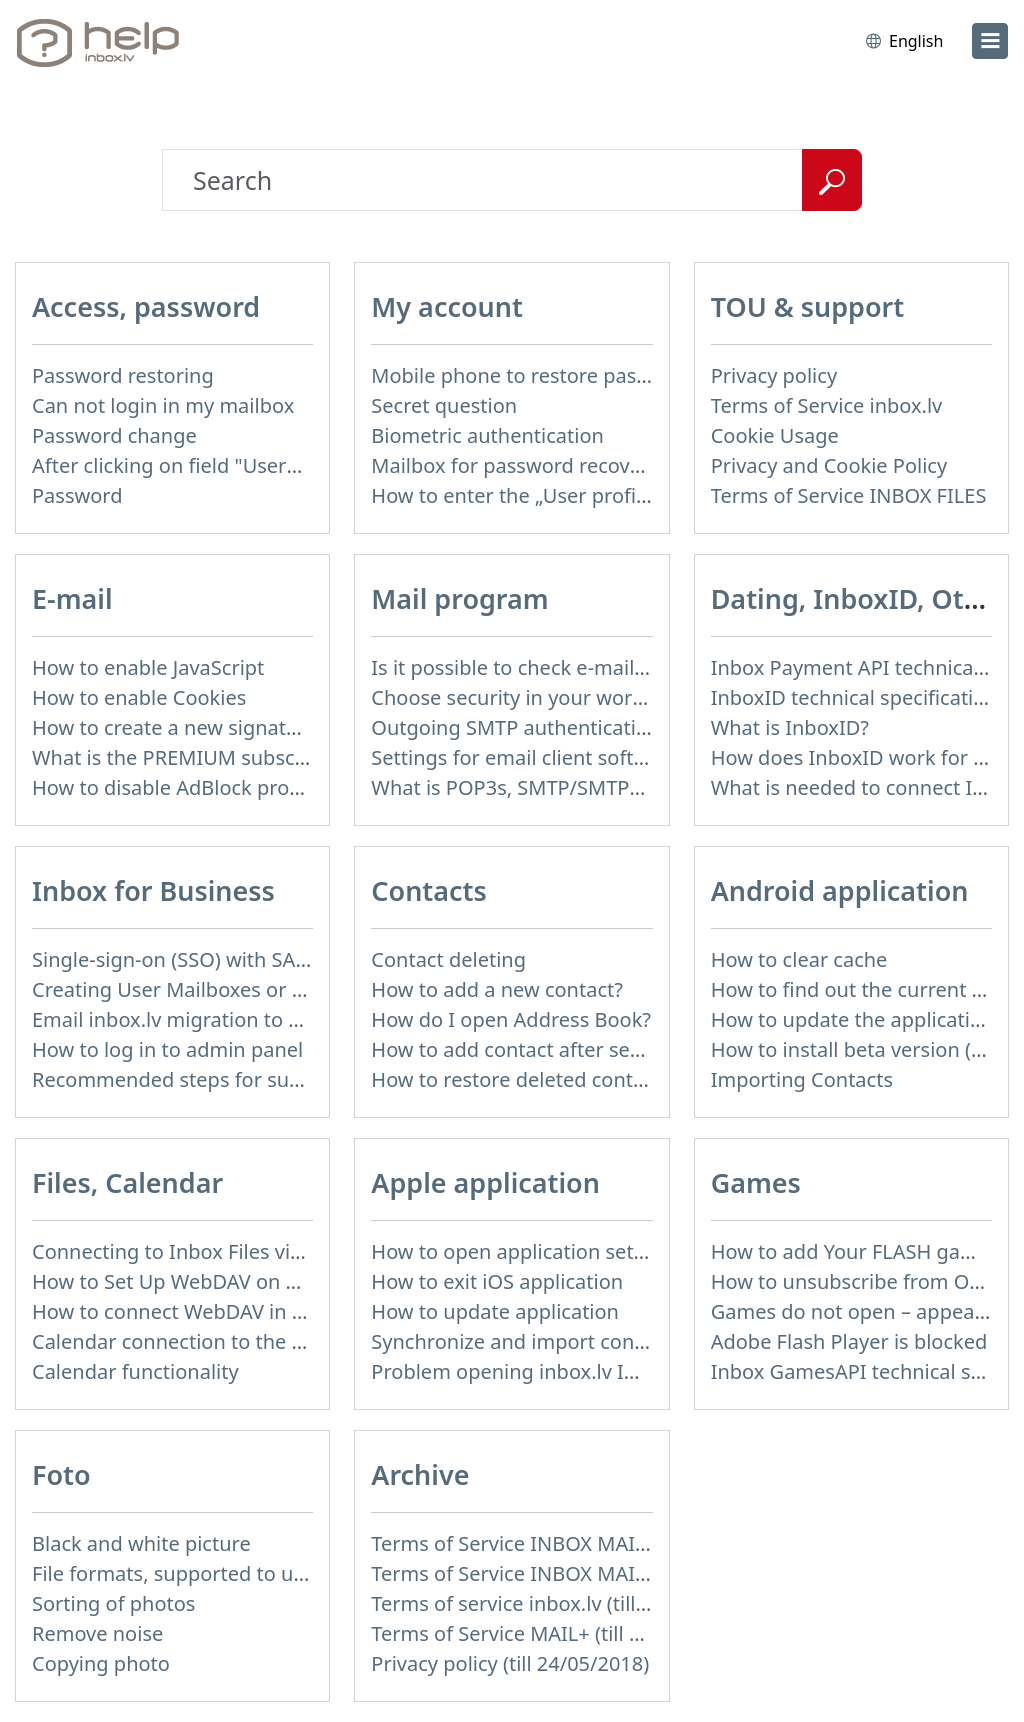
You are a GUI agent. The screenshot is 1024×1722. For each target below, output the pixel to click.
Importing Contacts (802, 1079)
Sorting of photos (113, 1603)
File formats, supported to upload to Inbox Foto (254, 1573)
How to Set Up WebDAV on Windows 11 (215, 1281)
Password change (114, 435)
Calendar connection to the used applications (244, 1341)
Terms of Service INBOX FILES (849, 495)
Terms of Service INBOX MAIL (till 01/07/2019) (584, 1573)
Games (756, 1182)
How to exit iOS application (497, 1281)
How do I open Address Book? (511, 1019)
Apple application (485, 1182)
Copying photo (101, 1663)
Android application (840, 890)
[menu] (990, 41)
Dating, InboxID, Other (860, 598)
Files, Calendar (127, 1182)
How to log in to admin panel (167, 1049)
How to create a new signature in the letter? (236, 727)
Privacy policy (774, 375)
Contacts (428, 890)
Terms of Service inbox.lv (827, 405)
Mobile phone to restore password (532, 375)
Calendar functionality (135, 1371)
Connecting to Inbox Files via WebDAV (209, 1251)
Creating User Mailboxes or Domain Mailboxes (249, 989)
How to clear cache (799, 959)
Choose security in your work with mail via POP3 (596, 697)
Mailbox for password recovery (515, 465)
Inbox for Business (153, 890)
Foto (61, 1474)
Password (77, 495)
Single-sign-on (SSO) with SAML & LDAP (215, 959)
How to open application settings (525, 1251)
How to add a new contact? (497, 989)
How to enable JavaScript (148, 667)
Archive (420, 1474)
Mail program (459, 598)
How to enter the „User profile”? (519, 495)
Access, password (146, 306)
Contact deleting (448, 959)
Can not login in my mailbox (163, 405)
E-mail (72, 598)
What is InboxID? (790, 727)
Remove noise (97, 1633)
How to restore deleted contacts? (525, 1079)
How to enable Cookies (139, 697)
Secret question (444, 405)
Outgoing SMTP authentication (515, 727)
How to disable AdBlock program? (190, 787)
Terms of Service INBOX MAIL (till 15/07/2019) (584, 1543)
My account (447, 306)
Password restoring (123, 375)
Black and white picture (141, 1543)
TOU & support (808, 306)
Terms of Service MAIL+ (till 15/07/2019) (556, 1633)
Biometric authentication (487, 435)
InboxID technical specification (854, 697)
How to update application (495, 1311)
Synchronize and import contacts (525, 1341)
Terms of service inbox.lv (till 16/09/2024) (562, 1603)
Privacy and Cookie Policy (829, 465)
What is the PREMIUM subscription (194, 757)
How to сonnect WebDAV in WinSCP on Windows (258, 1311)
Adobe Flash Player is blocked (849, 1341)
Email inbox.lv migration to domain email (224, 1019)
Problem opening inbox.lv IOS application (565, 1371)
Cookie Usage (775, 435)
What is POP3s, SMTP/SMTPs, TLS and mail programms (627, 787)
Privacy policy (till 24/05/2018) (510, 1663)
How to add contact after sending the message (590, 1049)
